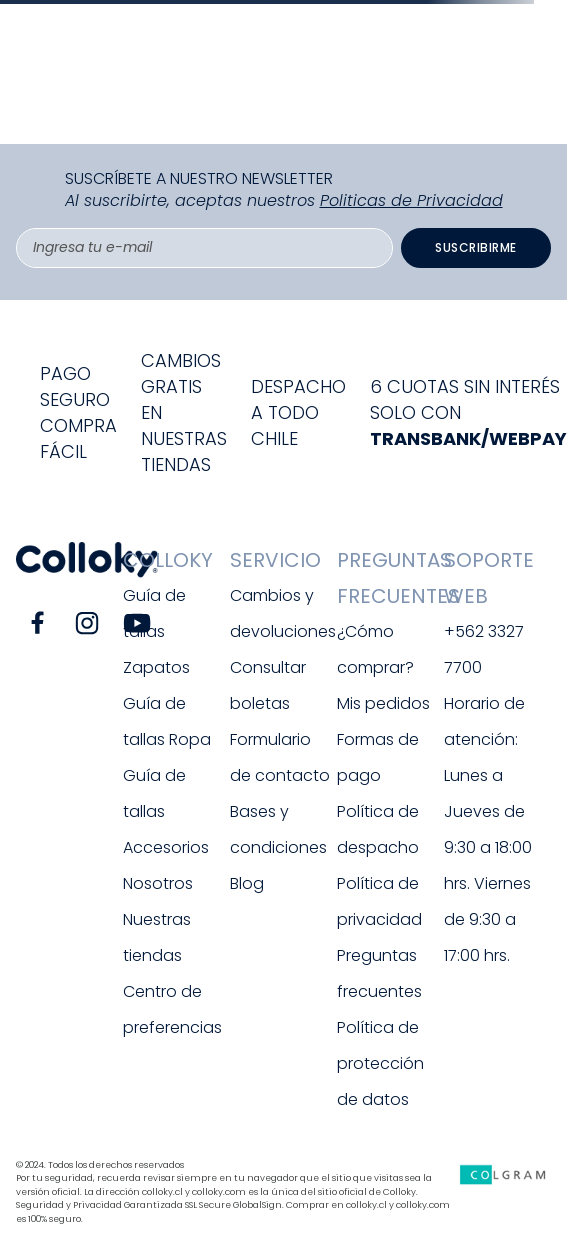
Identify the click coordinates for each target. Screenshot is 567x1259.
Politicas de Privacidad (411, 200)
